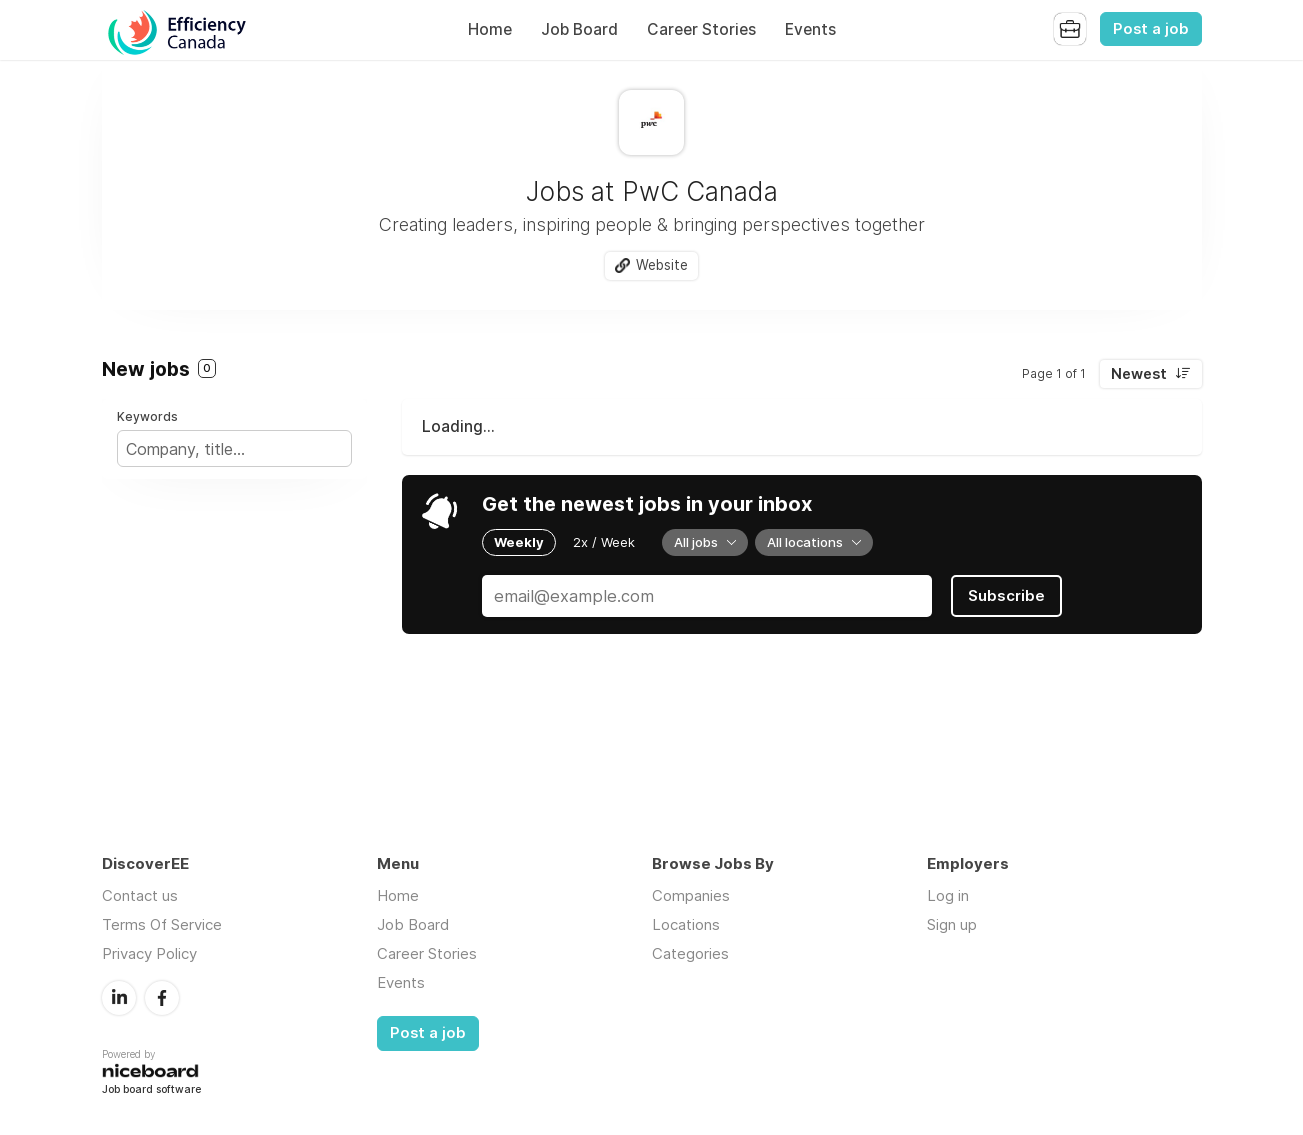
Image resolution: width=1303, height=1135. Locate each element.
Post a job (1151, 29)
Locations (686, 924)
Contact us (140, 895)
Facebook (162, 998)
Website (662, 265)
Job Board (579, 29)
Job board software (151, 1090)
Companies (691, 895)
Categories (690, 953)
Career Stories (701, 29)
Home (490, 29)
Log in (948, 895)
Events (810, 29)
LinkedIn (119, 998)
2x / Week (604, 542)
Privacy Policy (149, 953)
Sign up (952, 924)
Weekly (519, 542)
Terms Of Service (162, 924)
